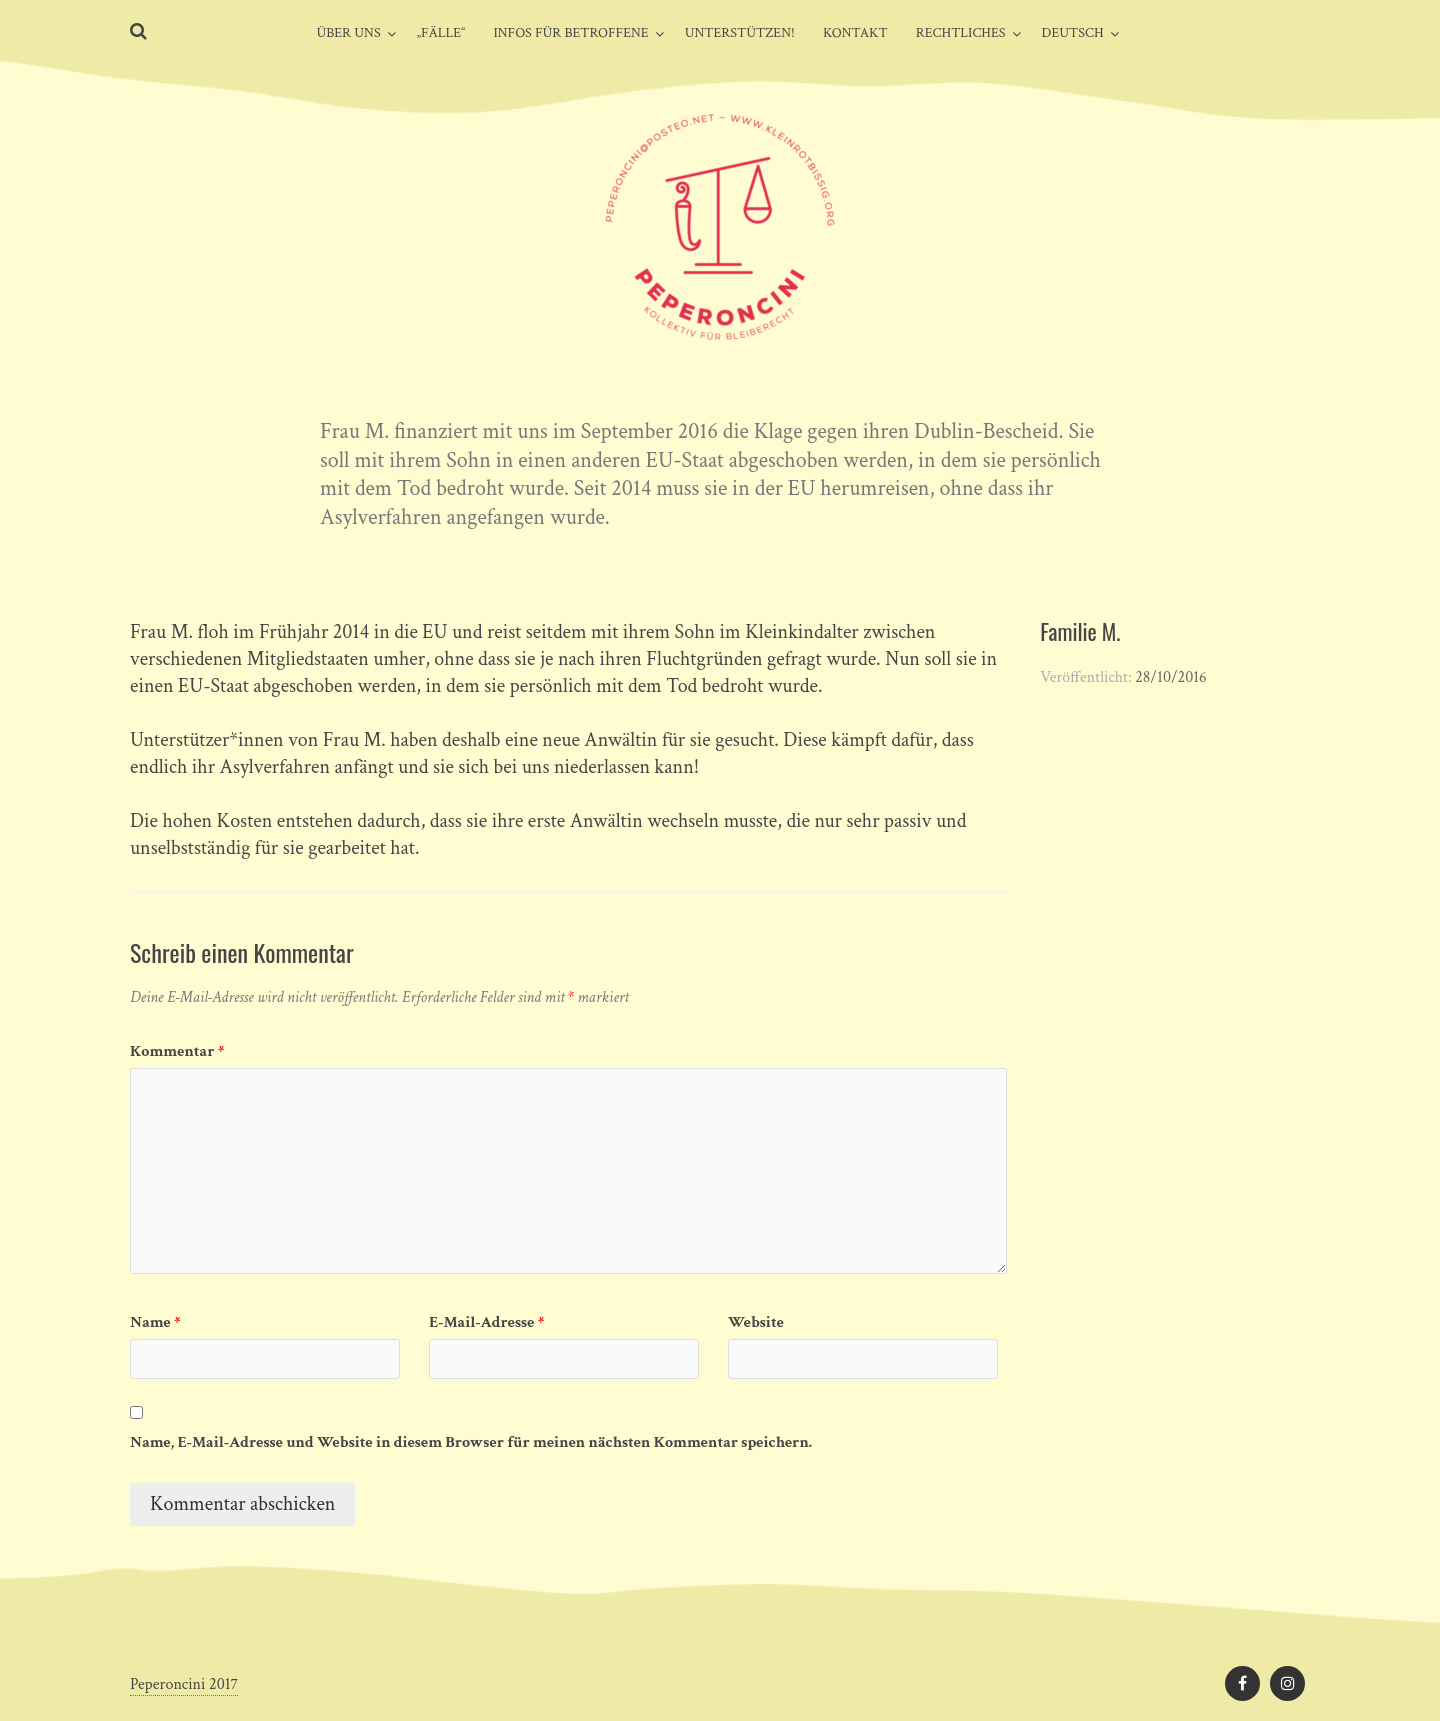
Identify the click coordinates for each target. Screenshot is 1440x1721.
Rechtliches (961, 33)
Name (155, 1322)
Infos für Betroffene (570, 33)
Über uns (348, 33)
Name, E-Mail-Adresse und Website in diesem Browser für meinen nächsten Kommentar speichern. (471, 1442)
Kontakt (855, 33)
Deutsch (1073, 33)
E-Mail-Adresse (486, 1322)
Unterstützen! (740, 33)
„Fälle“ (441, 33)
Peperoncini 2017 (184, 1684)
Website (756, 1322)
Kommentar (177, 1051)
